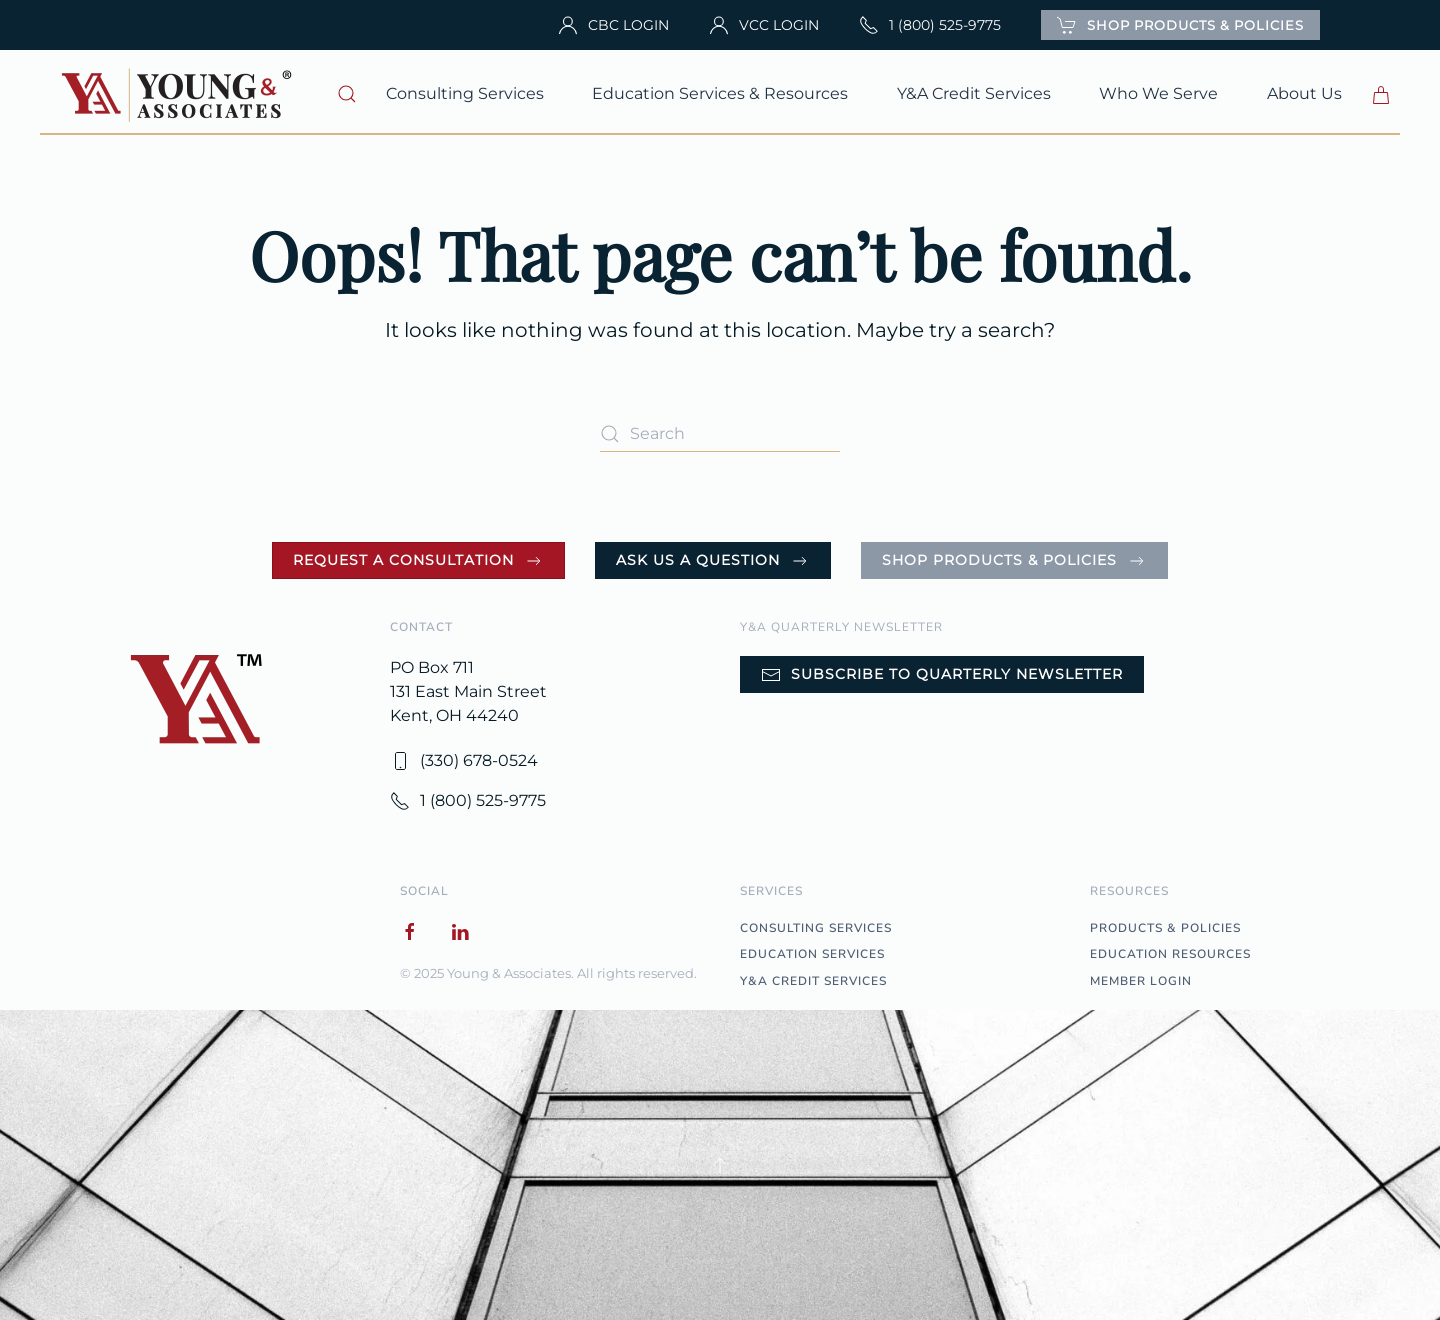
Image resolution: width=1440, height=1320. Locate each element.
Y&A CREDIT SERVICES (813, 981)
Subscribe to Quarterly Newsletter (942, 675)
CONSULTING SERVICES (816, 928)
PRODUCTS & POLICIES (1165, 928)
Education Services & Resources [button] (720, 93)
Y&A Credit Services (974, 93)
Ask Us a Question (713, 561)
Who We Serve (1158, 93)
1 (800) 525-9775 (930, 25)
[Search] (720, 433)
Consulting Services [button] (465, 93)
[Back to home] (179, 94)
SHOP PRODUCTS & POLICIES (1180, 25)
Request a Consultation (418, 561)
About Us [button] (1304, 93)
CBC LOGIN (613, 25)
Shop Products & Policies (1014, 561)
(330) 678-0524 (464, 761)
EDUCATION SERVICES (812, 954)
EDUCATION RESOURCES (1170, 954)
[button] (347, 94)
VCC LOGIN (764, 25)
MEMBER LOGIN (1141, 981)
